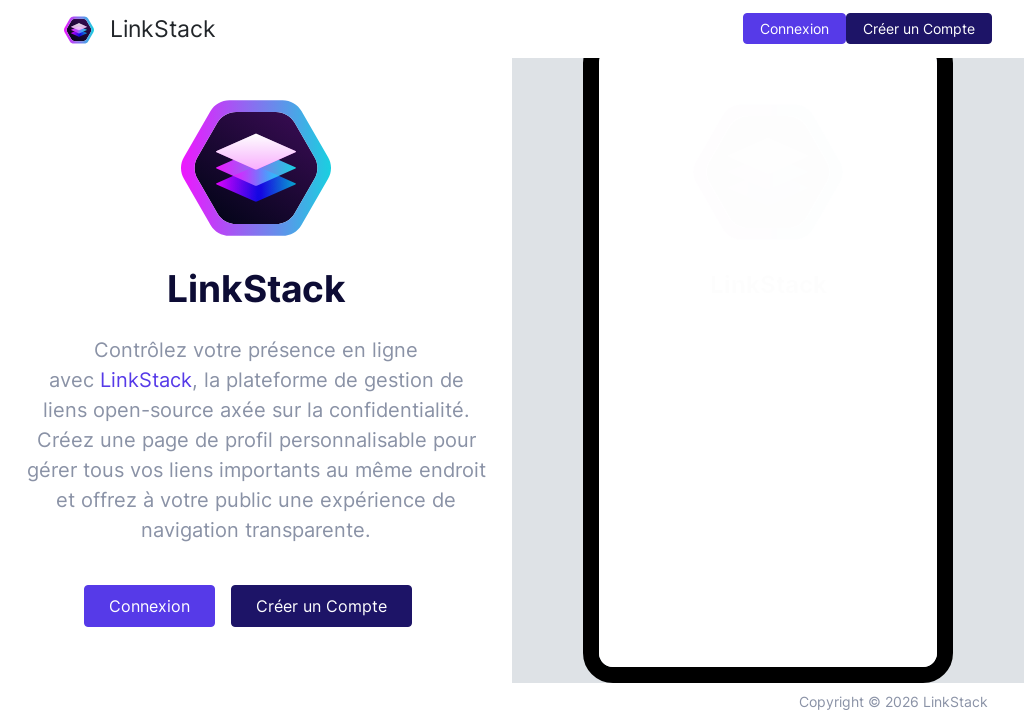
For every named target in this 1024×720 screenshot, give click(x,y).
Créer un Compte (919, 28)
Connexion (794, 28)
